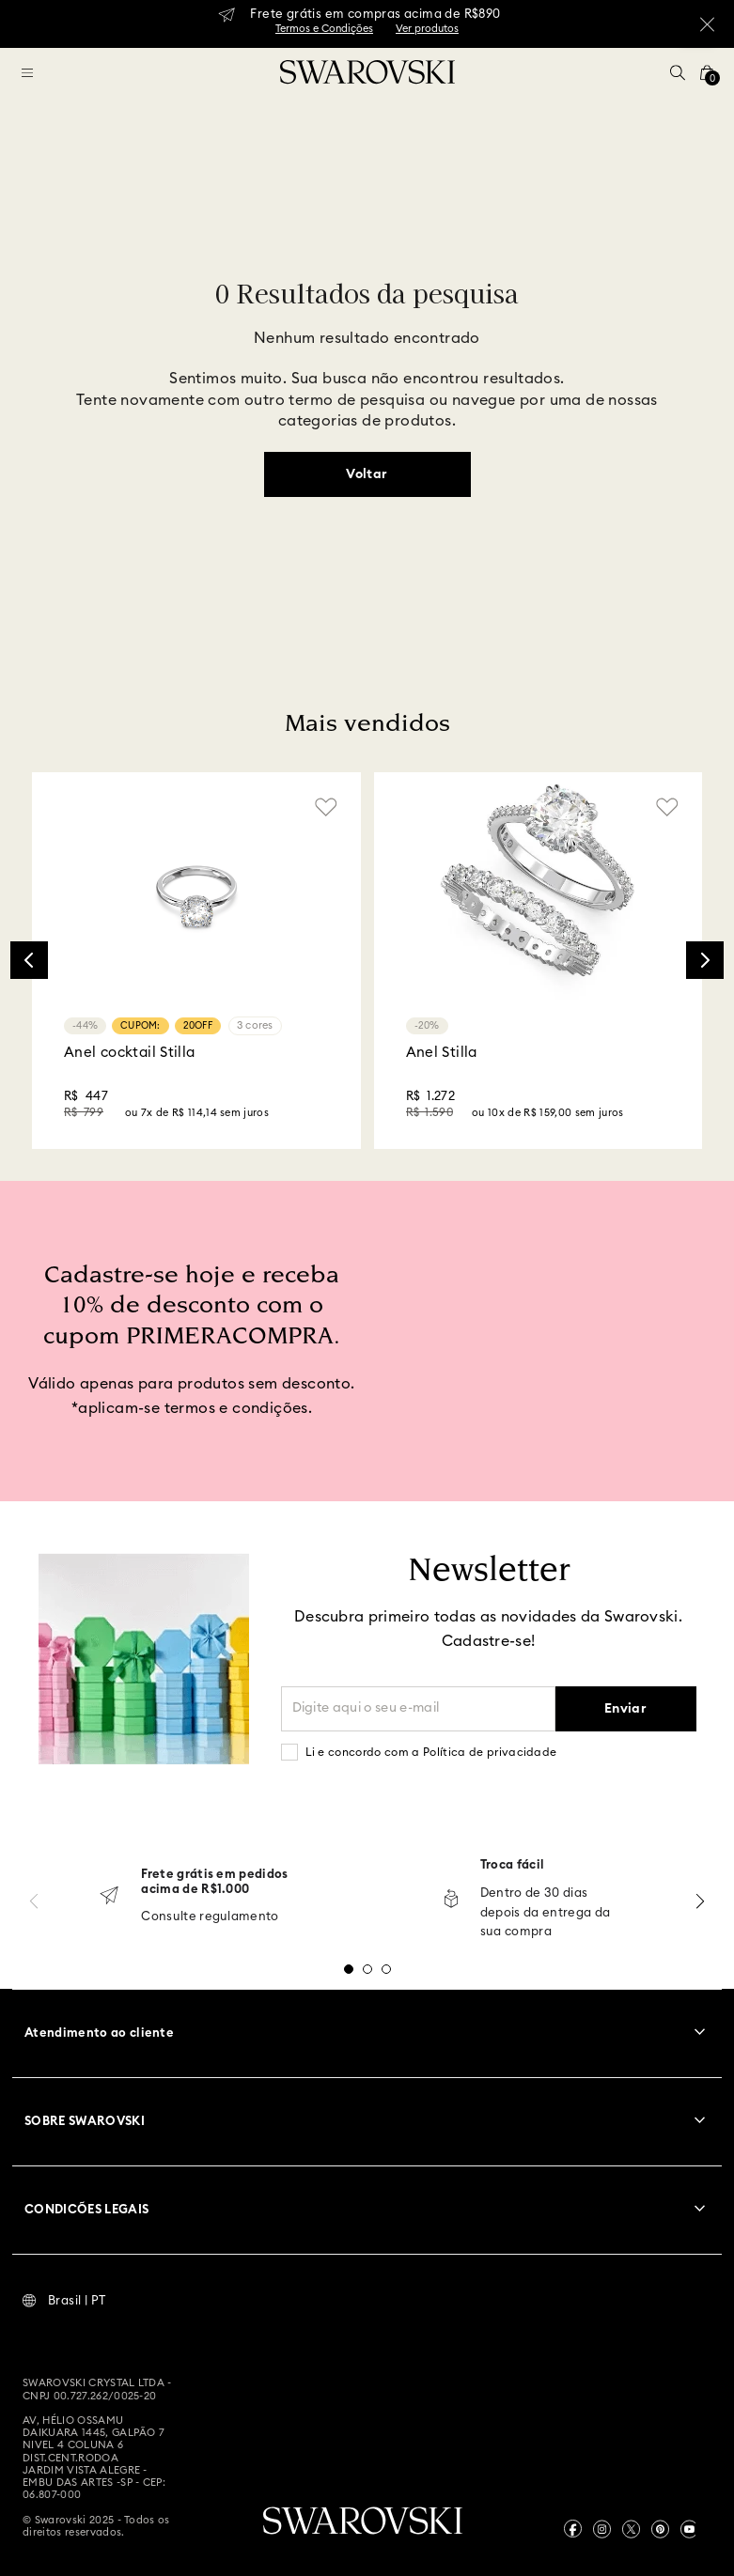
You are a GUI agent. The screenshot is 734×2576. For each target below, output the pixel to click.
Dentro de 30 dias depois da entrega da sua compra (545, 1913)
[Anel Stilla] (538, 960)
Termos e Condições (324, 28)
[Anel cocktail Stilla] (196, 960)
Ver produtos (427, 28)
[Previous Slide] (29, 960)
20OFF (197, 1026)
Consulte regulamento (210, 1917)
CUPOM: (140, 1026)
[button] (677, 72)
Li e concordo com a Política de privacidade (431, 1752)
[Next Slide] (705, 960)
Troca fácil (512, 1865)
